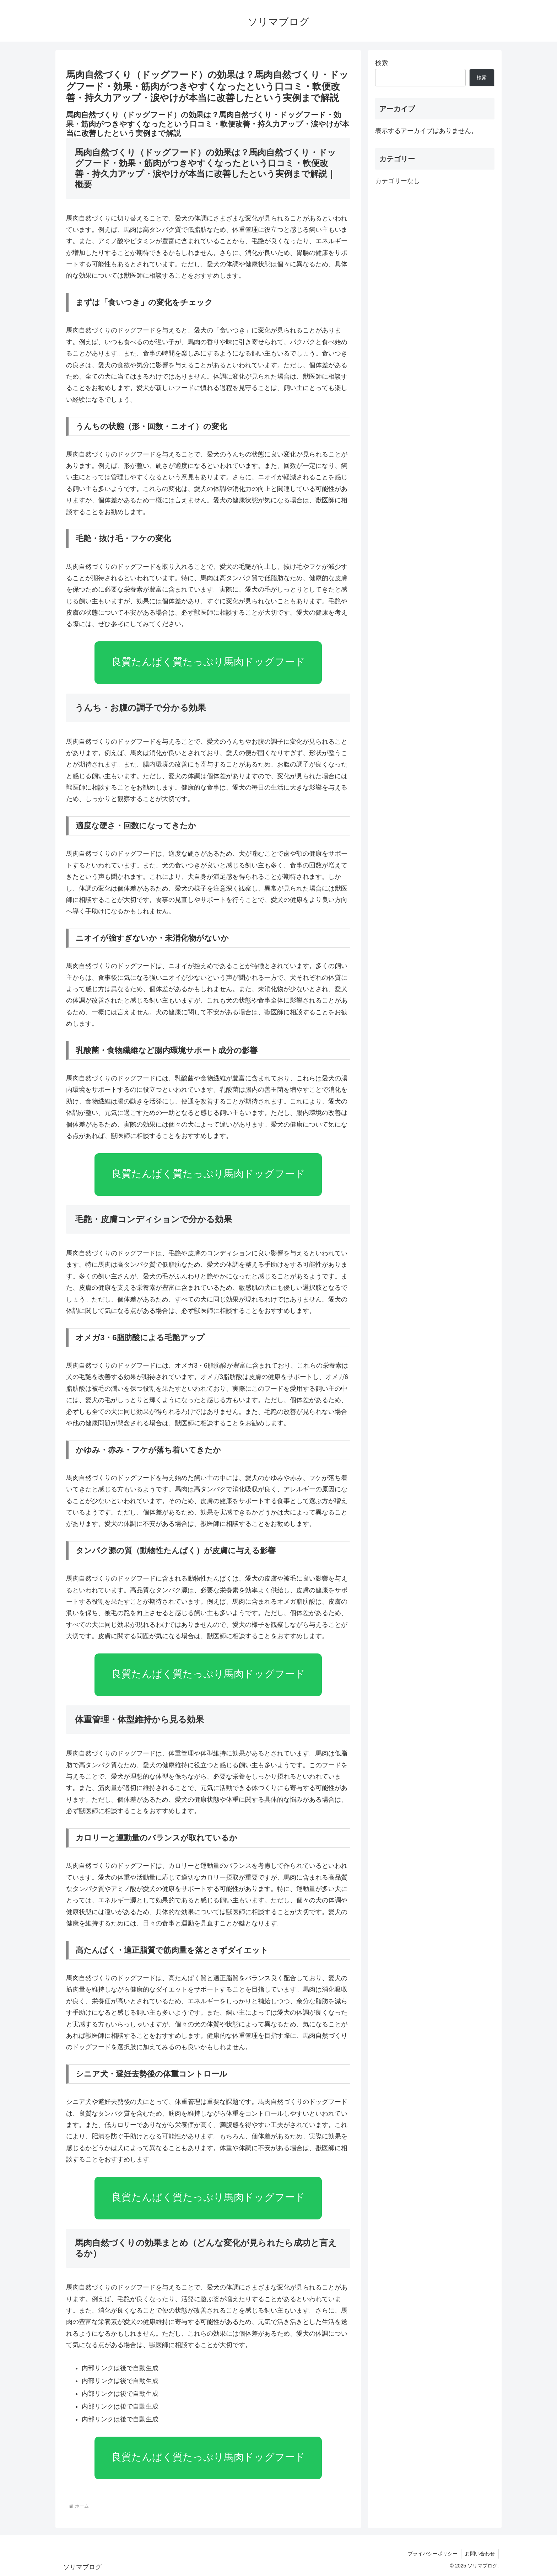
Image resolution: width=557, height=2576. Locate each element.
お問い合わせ (480, 2553)
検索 (381, 62)
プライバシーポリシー (433, 2553)
